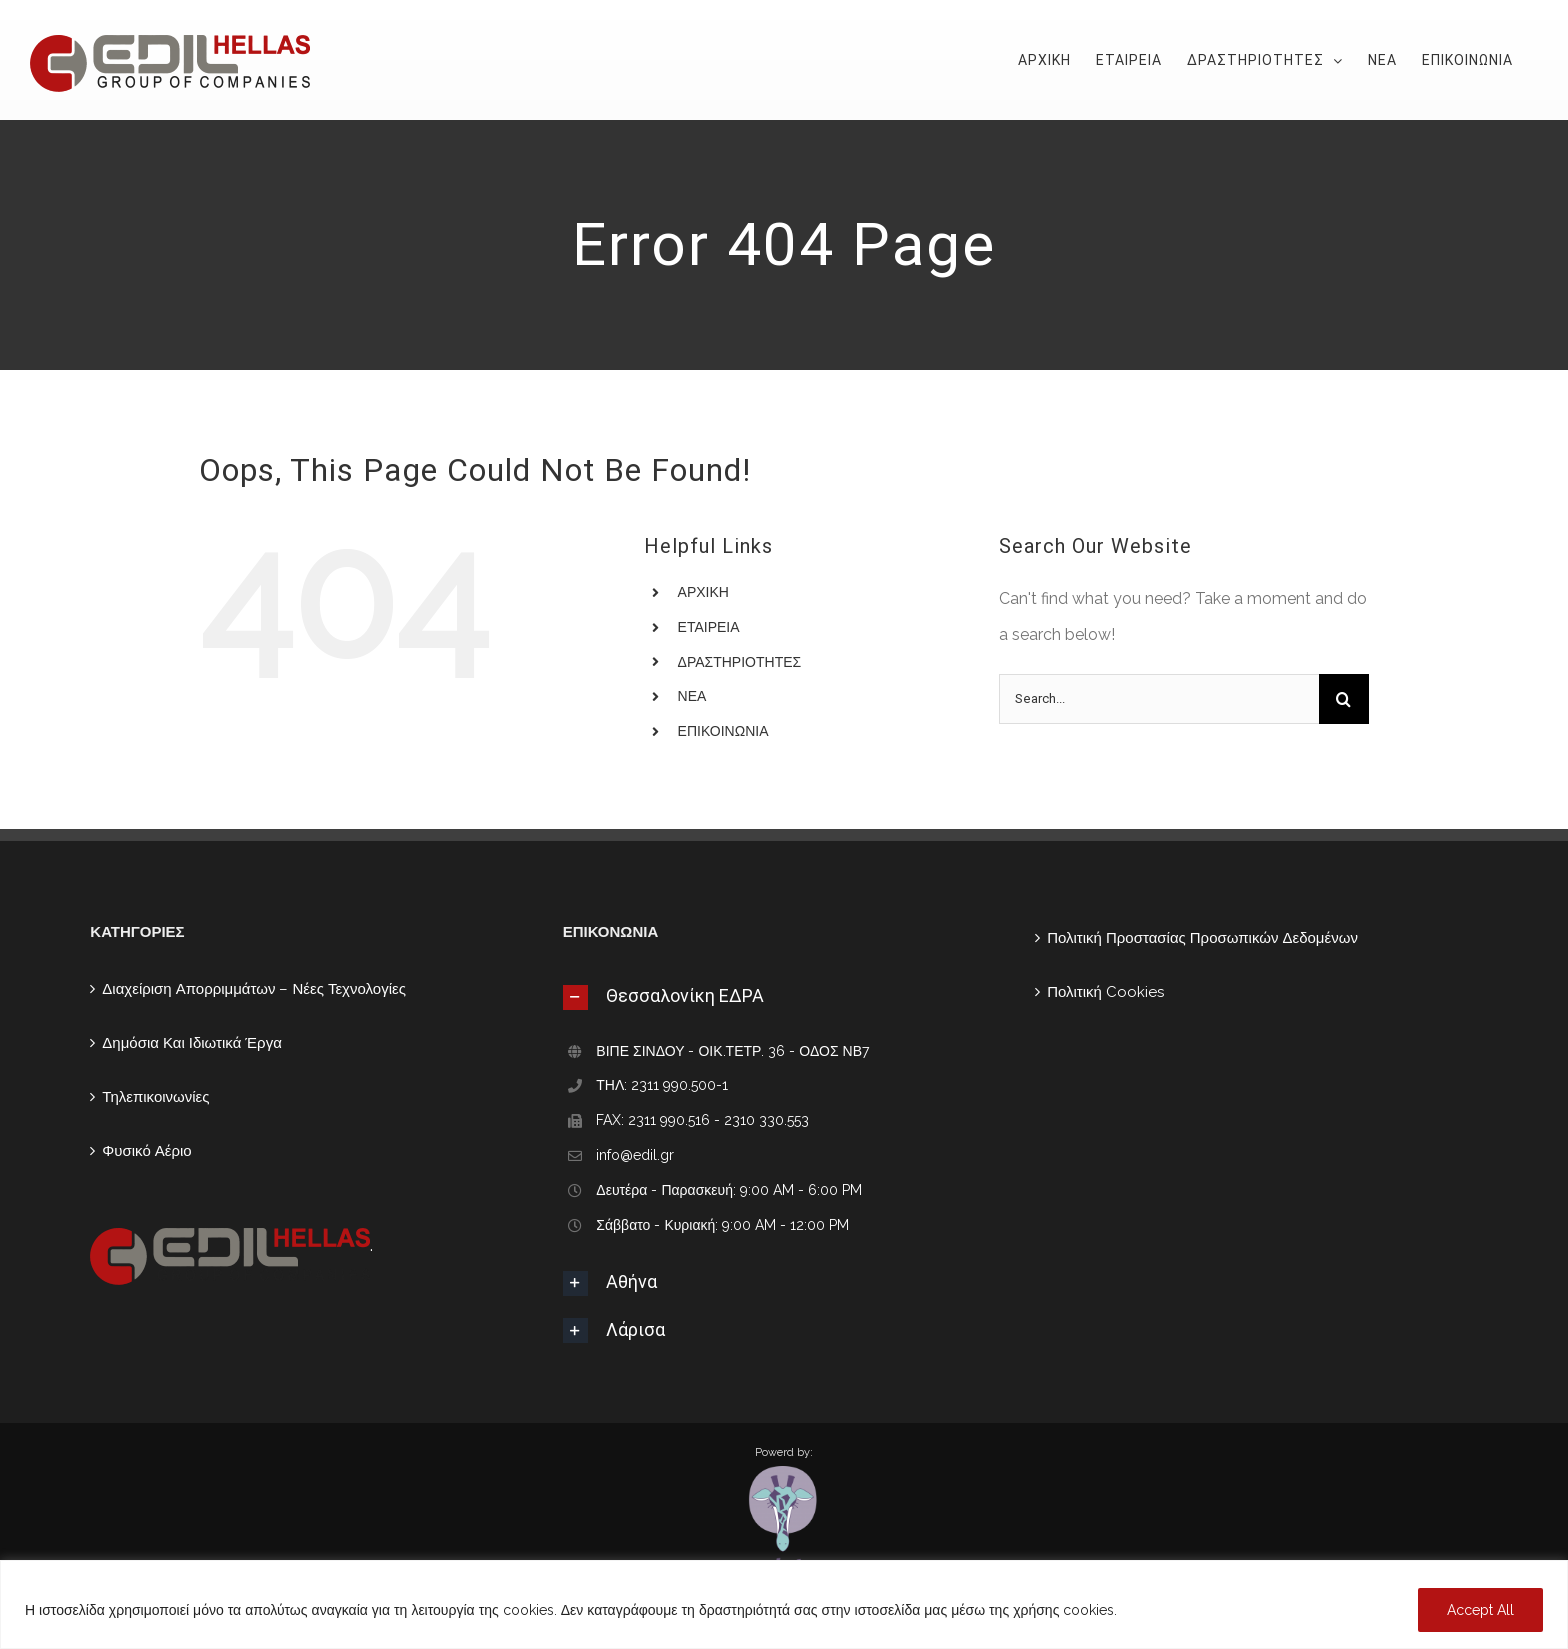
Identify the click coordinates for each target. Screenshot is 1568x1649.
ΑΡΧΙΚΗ (703, 592)
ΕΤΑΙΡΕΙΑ (709, 627)
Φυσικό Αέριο (146, 1151)
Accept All (1480, 1610)
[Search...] (1159, 699)
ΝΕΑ (692, 696)
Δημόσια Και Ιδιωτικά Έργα (192, 1043)
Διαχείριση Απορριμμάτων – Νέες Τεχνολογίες (254, 989)
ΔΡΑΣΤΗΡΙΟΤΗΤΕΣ (740, 662)
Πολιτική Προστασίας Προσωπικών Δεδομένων (1202, 938)
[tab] (784, 996)
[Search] (1344, 699)
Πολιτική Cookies (1105, 992)
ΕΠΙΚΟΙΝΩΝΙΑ (723, 731)
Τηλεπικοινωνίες (155, 1097)
